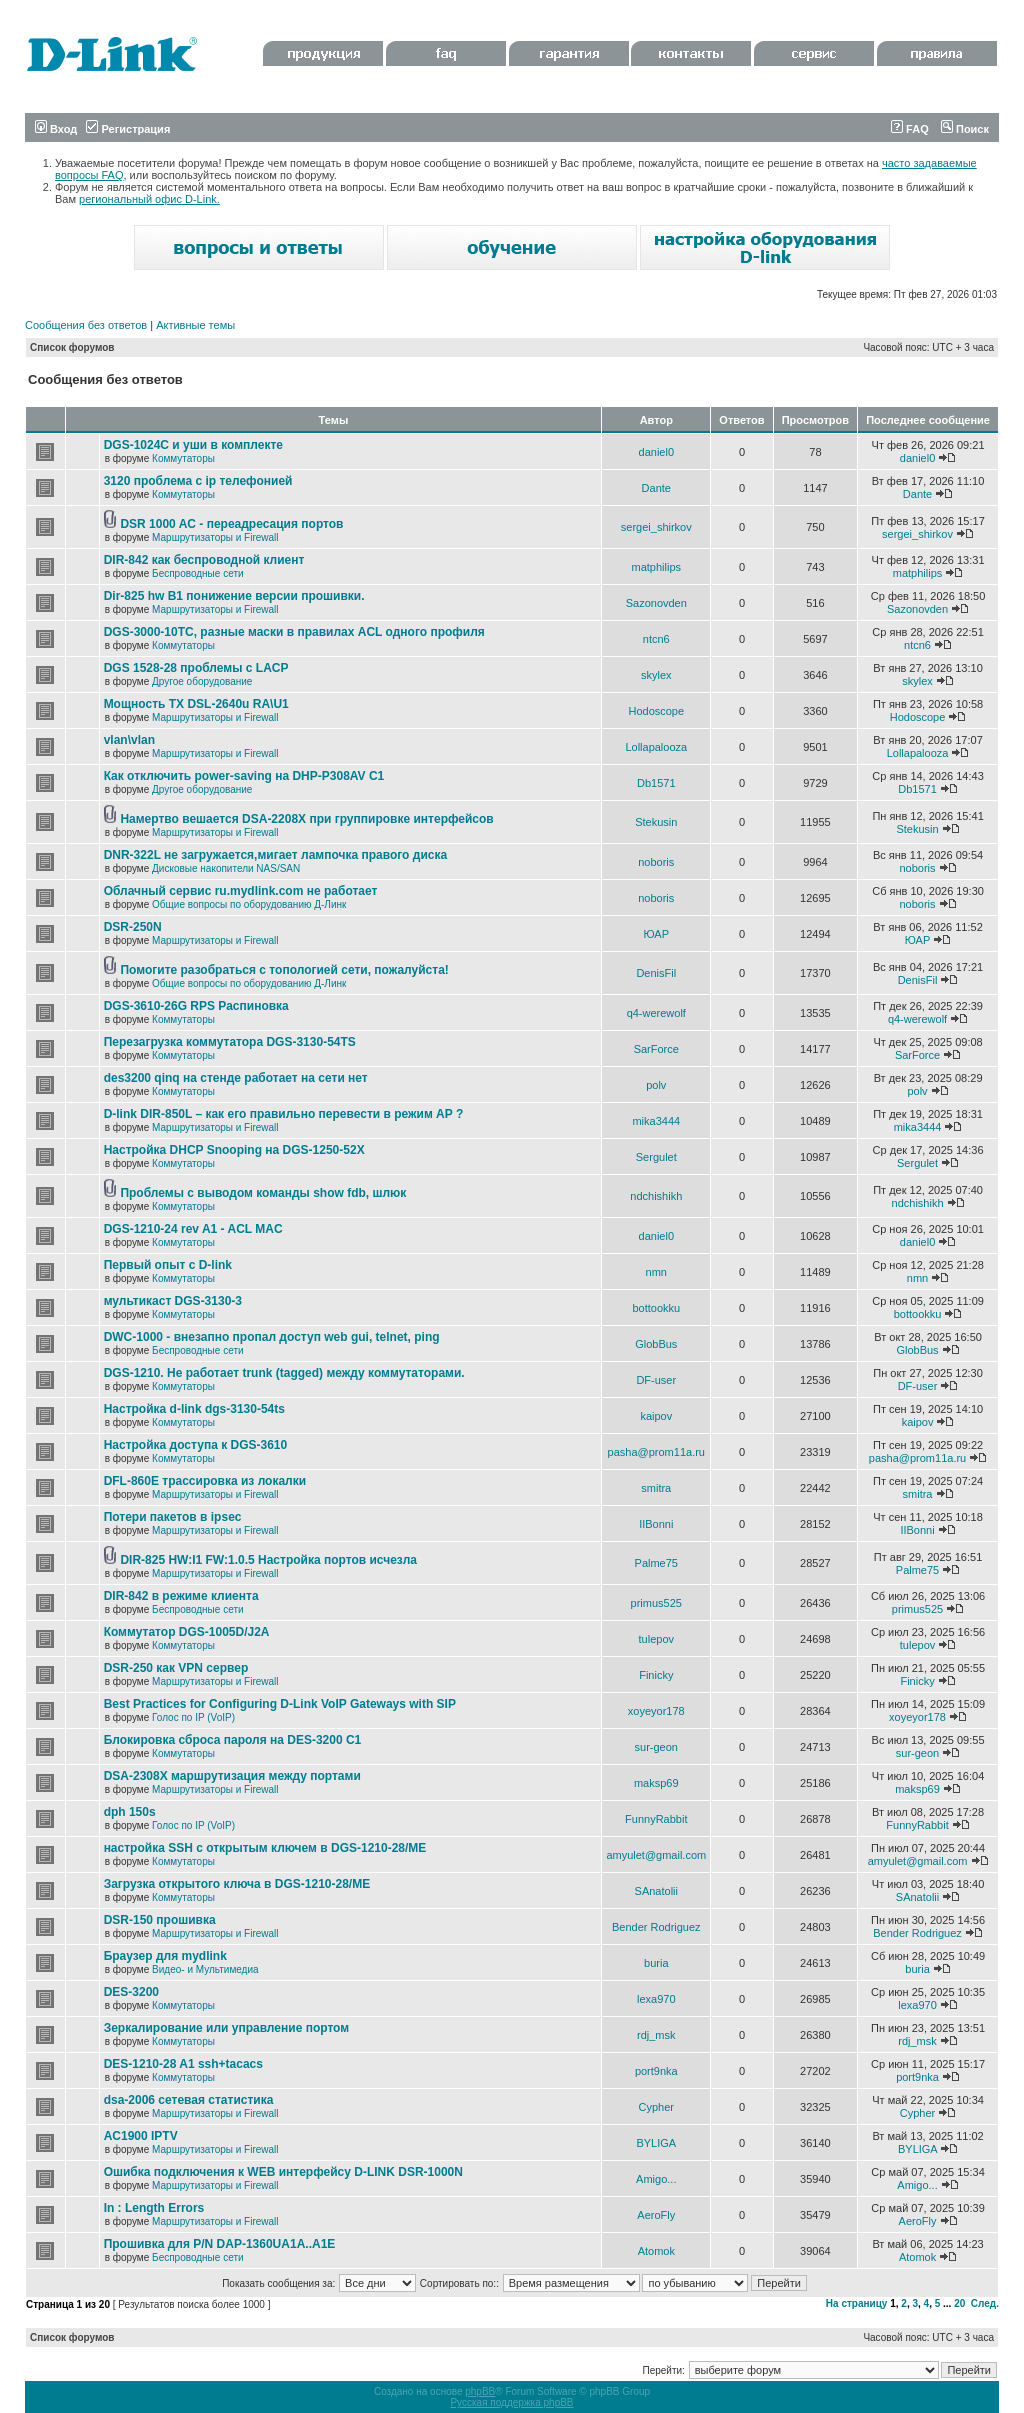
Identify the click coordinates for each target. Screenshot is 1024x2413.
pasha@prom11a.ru (656, 1452)
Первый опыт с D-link (168, 1265)
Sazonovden (656, 603)
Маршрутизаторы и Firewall (215, 537)
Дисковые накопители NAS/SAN (226, 868)
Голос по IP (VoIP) (193, 1717)
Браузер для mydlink (165, 1956)
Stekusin (656, 822)
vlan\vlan (129, 740)
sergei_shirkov (656, 527)
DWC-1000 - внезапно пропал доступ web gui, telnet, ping (272, 1337)
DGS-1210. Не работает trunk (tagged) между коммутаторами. (284, 1373)
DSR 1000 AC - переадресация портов (231, 524)
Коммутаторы (183, 458)
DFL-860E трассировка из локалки (205, 1481)
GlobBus (656, 1344)
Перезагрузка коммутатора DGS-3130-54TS (230, 1042)
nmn (656, 1272)
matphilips (657, 567)
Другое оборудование (202, 681)
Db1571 (656, 783)
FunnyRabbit (656, 1819)
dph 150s (130, 1812)
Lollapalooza (656, 747)
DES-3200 (131, 1992)
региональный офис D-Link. (149, 199)
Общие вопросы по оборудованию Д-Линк (249, 904)
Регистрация (128, 129)
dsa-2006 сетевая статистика (189, 2100)
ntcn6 (656, 639)
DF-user (656, 1380)
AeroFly (656, 2215)
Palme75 (656, 1563)
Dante (656, 488)
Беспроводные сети (197, 573)
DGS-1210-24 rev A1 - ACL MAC (193, 1229)
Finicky (656, 1675)
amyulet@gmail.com (656, 1855)
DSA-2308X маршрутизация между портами (232, 1776)
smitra (656, 1488)
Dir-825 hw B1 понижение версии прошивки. (234, 596)
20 (959, 2303)
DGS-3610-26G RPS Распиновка (196, 1006)
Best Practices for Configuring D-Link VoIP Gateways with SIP (280, 1704)
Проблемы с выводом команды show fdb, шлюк (263, 1193)
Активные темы (195, 325)
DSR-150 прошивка (160, 1920)
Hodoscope (656, 711)
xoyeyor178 (656, 1711)
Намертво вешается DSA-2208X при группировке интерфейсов (306, 819)
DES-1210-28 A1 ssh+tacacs (183, 2064)
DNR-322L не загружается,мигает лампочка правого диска (276, 855)
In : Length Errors (154, 2208)
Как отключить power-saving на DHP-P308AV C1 (244, 776)
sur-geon (656, 1747)
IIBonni (656, 1524)
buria (656, 1963)
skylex (656, 675)
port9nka (656, 2071)
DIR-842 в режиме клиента (181, 1596)
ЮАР (656, 934)
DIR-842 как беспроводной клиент (204, 560)
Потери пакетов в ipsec (173, 1517)
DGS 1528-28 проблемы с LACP (196, 668)
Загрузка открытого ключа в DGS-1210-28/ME (237, 1884)
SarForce (656, 1049)
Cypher (656, 2107)
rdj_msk (656, 2035)
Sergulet (656, 1157)
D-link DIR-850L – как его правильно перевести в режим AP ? (284, 1114)
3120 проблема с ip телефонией (198, 481)
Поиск (965, 129)
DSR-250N (133, 927)
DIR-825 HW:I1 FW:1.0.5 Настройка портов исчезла (268, 1560)
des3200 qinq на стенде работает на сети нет (236, 1078)
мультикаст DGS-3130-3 (173, 1301)
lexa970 (656, 1999)
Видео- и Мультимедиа (205, 1969)
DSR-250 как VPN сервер (176, 1668)
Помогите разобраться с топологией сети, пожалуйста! (284, 970)
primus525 (656, 1603)
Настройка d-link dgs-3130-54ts (194, 1409)
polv (656, 1085)
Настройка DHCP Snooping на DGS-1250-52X (234, 1150)
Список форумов (72, 347)
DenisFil (656, 973)
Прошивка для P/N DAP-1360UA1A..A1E (220, 2244)
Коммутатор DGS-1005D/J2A (187, 1632)
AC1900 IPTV (141, 2136)
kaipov (656, 1416)
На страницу (857, 2303)
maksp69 (656, 1783)
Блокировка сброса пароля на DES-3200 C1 (233, 1740)
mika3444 (656, 1121)
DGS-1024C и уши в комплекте (193, 445)
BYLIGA (656, 2143)
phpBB (480, 2391)
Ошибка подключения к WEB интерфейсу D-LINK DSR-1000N (283, 2172)
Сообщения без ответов (86, 325)
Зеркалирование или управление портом (227, 2028)
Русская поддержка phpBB (511, 2402)
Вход (56, 129)
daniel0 (656, 452)
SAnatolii (656, 1891)
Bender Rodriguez (656, 1927)
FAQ (910, 129)
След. (985, 2303)
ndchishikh (656, 1196)
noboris (656, 862)
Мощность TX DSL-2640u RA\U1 (196, 704)
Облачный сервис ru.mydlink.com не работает (241, 891)
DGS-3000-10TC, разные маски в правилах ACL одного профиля (294, 632)
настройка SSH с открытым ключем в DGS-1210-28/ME (265, 1848)
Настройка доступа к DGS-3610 (196, 1445)
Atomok (656, 2251)
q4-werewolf (656, 1013)
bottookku (656, 1308)
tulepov (656, 1639)
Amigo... (656, 2179)
